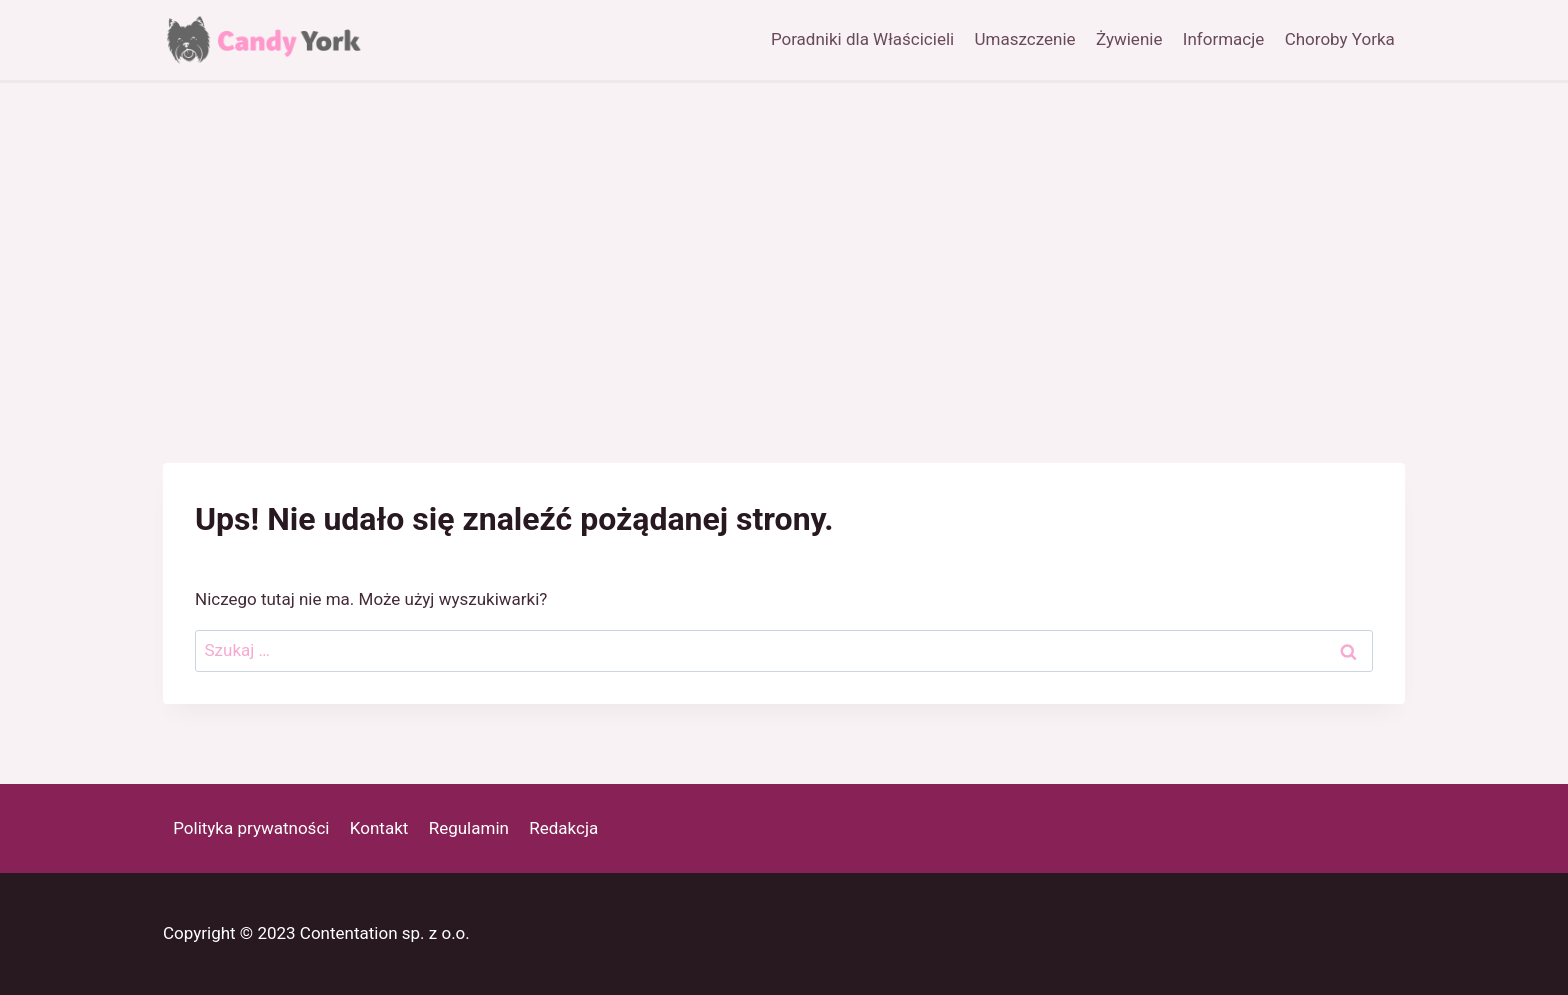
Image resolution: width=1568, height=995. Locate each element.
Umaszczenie (1025, 39)
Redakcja (563, 828)
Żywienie (1129, 39)
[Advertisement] (784, 233)
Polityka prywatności (251, 828)
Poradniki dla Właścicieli (862, 39)
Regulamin (469, 828)
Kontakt (379, 828)
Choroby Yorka (1340, 39)
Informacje (1224, 39)
